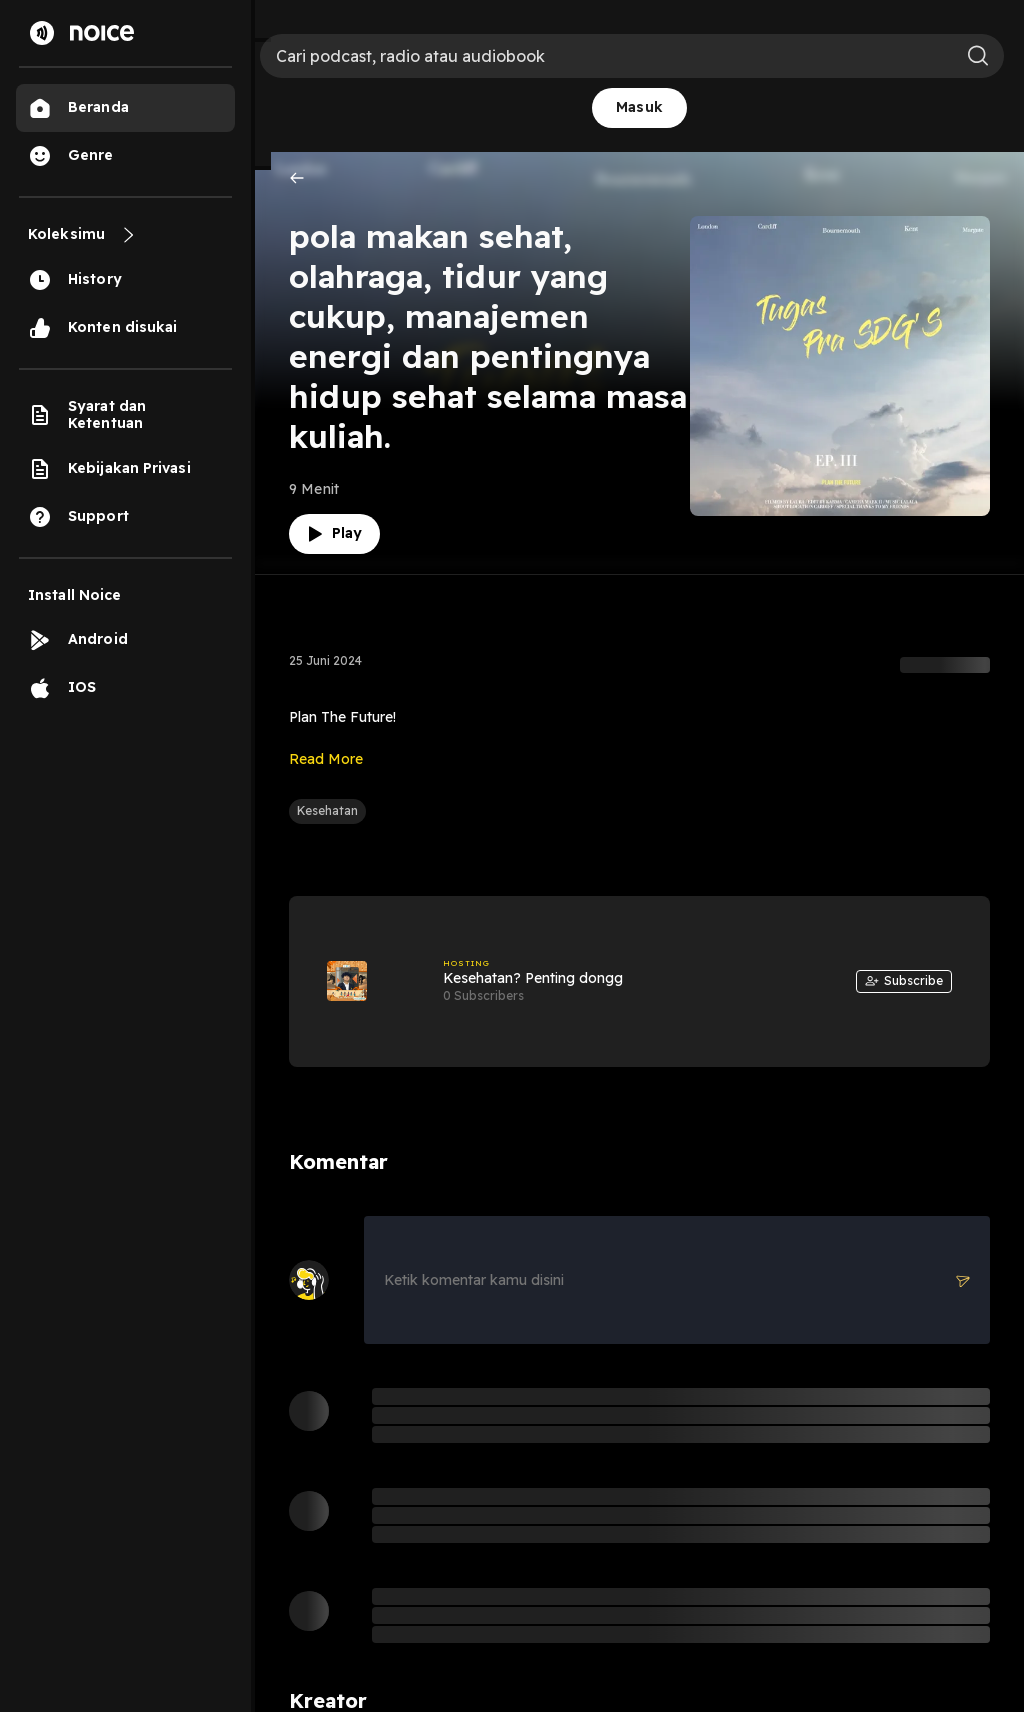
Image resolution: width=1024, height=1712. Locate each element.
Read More (326, 759)
